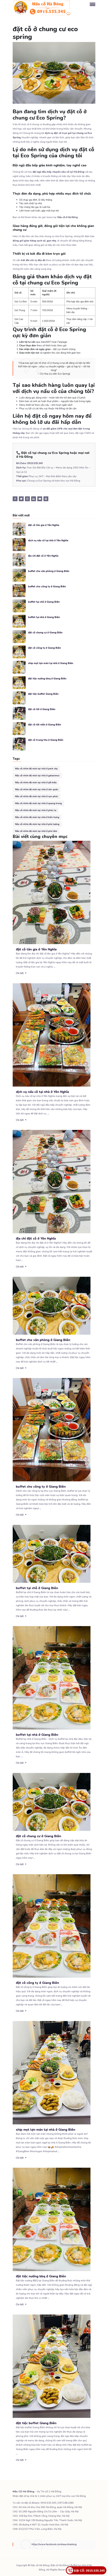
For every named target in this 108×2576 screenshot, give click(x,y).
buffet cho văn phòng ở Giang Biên (48, 571)
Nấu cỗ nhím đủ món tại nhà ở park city (36, 768)
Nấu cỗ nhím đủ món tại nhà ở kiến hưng (37, 817)
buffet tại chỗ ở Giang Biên (44, 601)
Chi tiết (21, 973)
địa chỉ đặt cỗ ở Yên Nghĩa (43, 555)
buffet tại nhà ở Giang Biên (44, 617)
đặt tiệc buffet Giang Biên (43, 694)
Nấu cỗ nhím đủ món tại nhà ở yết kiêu (36, 782)
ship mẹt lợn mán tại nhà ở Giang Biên (50, 663)
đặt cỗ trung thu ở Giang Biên (45, 740)
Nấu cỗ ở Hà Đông (67, 217)
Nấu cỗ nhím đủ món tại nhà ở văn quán (36, 789)
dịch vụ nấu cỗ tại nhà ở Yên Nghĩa (48, 540)
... (54, 966)
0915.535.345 (35, 463)
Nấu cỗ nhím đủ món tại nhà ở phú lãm (36, 831)
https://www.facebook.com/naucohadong (54, 2544)
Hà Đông (60, 408)
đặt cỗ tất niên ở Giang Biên (44, 724)
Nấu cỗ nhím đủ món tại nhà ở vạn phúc (36, 796)
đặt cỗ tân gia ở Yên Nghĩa (43, 525)
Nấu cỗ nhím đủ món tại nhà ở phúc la (35, 810)
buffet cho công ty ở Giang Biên (47, 586)
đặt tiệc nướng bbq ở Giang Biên (47, 678)
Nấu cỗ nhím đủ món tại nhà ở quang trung (38, 803)
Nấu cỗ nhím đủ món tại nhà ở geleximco (37, 775)
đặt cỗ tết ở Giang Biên (41, 709)
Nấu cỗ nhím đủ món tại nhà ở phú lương (37, 824)
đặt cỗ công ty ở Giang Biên (44, 647)
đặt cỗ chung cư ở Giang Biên (45, 632)
